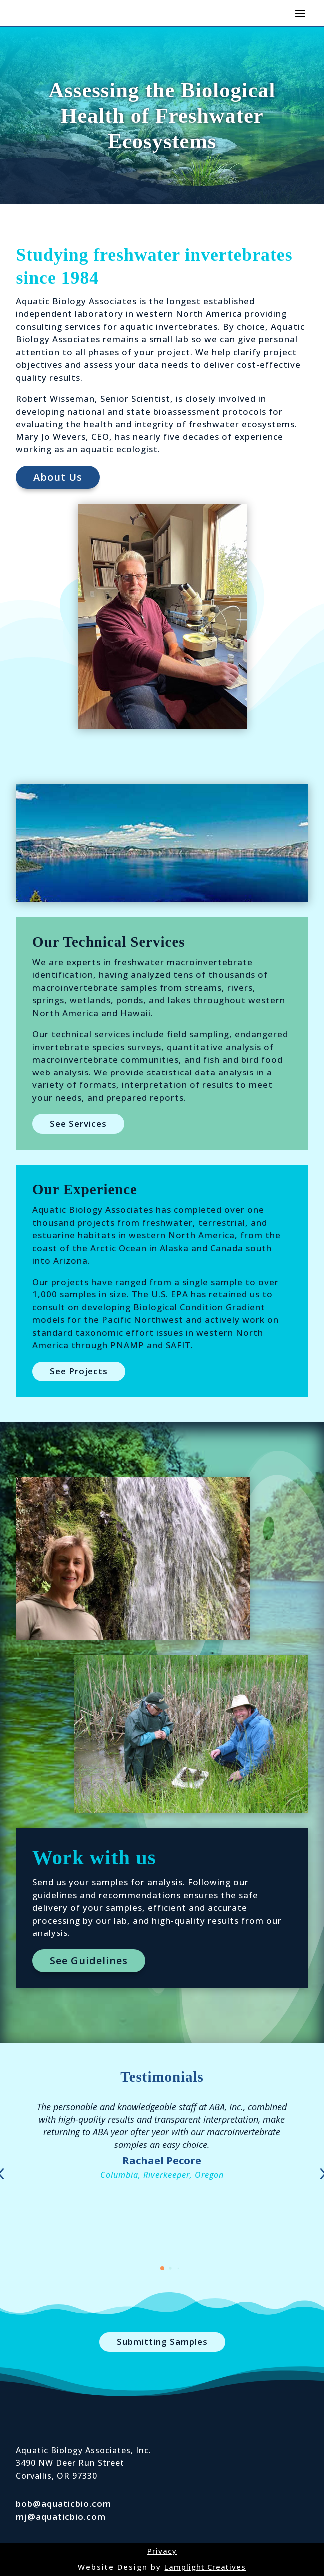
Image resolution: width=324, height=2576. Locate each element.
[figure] (162, 843)
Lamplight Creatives (205, 2567)
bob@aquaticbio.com (63, 2503)
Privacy (162, 2551)
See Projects (79, 1371)
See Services (78, 1123)
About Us (57, 477)
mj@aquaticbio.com (61, 2516)
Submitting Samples (162, 2341)
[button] (162, 2268)
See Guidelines (89, 1960)
